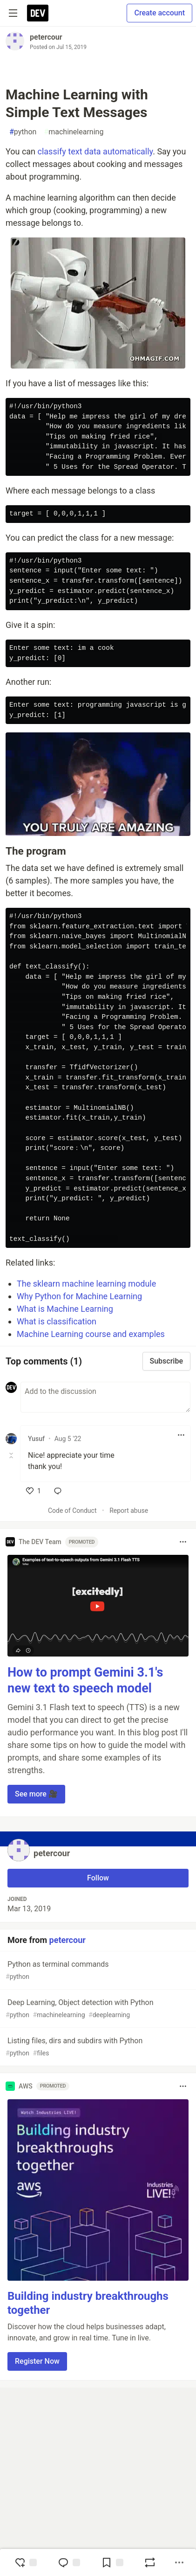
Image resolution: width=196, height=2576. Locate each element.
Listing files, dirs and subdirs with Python (97, 2047)
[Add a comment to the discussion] (105, 1397)
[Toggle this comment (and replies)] (12, 1455)
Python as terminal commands (97, 1971)
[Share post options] (179, 2562)
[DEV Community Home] (37, 13)
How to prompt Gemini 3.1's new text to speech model (85, 1680)
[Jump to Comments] (69, 2562)
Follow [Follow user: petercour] (98, 1877)
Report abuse (128, 1510)
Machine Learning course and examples (91, 1334)
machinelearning (73, 132)
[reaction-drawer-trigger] (25, 2562)
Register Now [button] (37, 2361)
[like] (33, 1490)
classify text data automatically (95, 151)
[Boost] (150, 2562)
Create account (159, 12)
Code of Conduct (72, 1510)
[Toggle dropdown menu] (181, 1434)
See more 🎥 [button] (36, 1793)
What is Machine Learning (65, 1309)
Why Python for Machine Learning (79, 1296)
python (22, 132)
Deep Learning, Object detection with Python (97, 2009)
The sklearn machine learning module (86, 1283)
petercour (46, 37)
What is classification (56, 1321)
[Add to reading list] (112, 2562)
